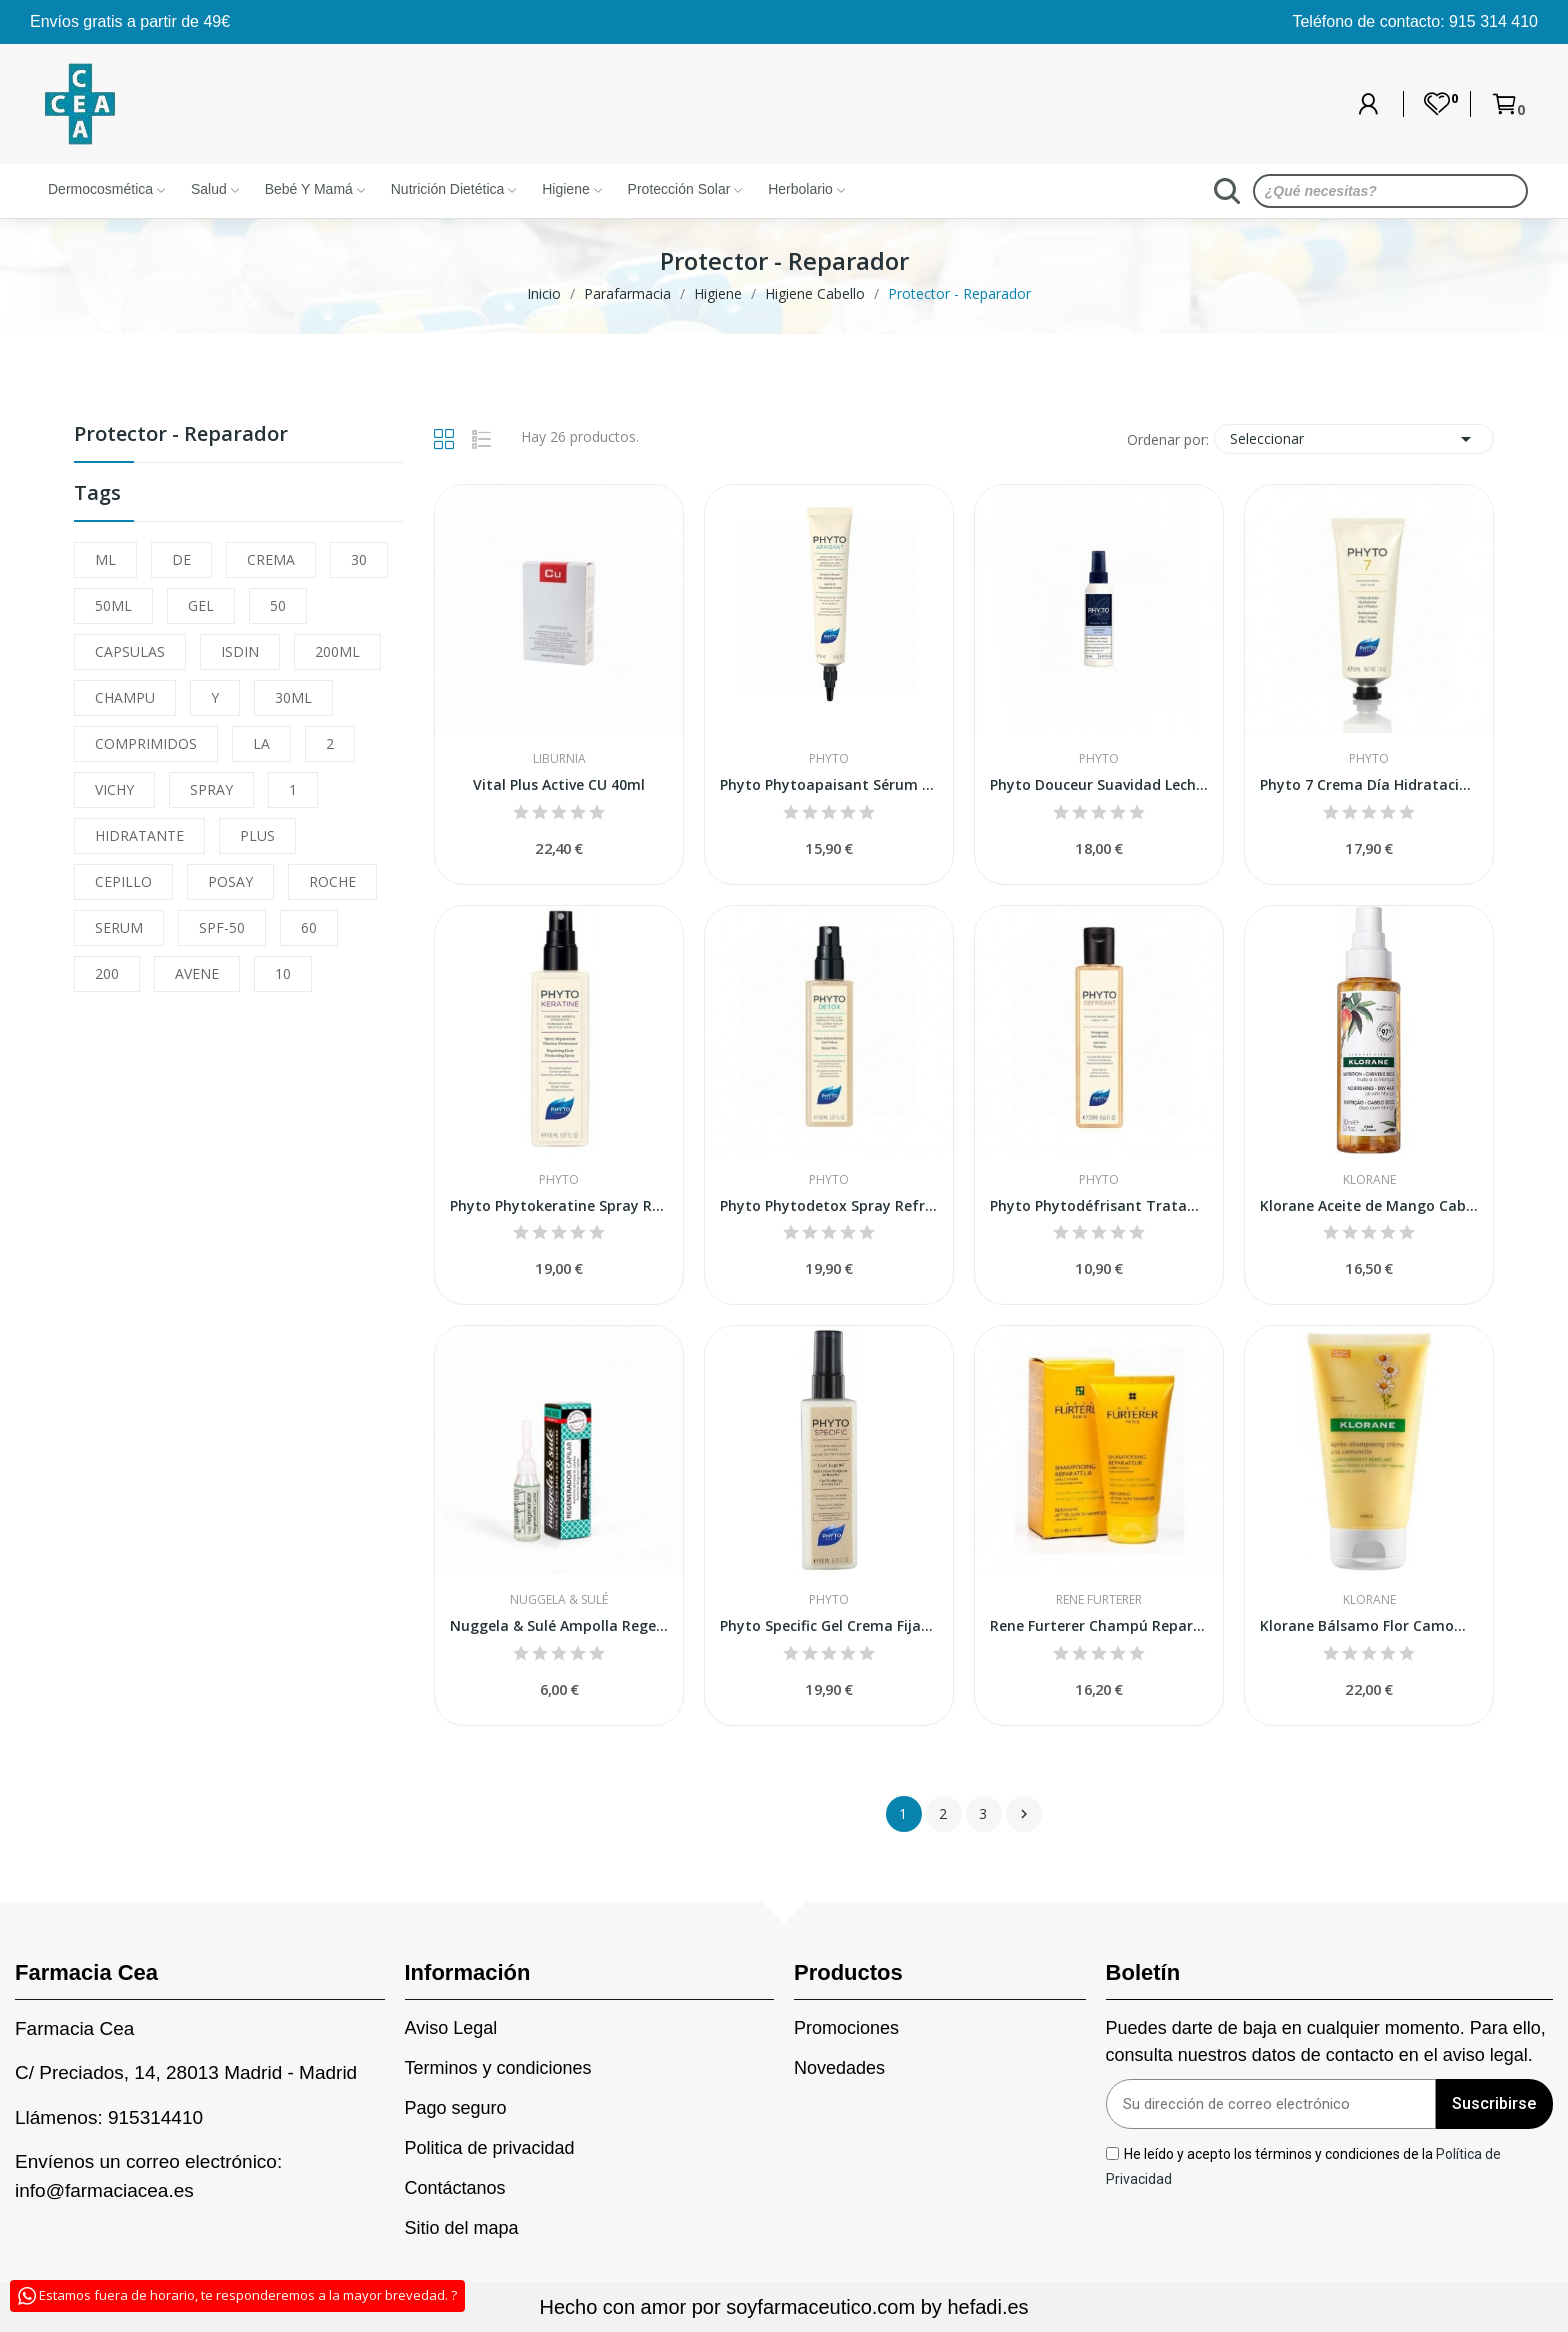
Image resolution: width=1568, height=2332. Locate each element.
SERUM (119, 927)
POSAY (230, 881)
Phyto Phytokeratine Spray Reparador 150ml (559, 1205)
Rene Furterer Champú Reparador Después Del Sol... (1099, 1625)
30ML (293, 697)
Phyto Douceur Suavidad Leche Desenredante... (1099, 784)
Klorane (1369, 1180)
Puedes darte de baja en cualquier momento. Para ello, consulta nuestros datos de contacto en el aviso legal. (1326, 2041)
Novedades (839, 2068)
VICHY (114, 789)
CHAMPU (125, 697)
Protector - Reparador (181, 435)
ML (105, 559)
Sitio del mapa (462, 2228)
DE (181, 559)
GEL (201, 605)
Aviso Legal (451, 2028)
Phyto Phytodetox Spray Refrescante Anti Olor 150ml (829, 1205)
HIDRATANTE (139, 835)
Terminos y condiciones (498, 2068)
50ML (113, 605)
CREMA (271, 559)
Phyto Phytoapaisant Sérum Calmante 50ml (829, 784)
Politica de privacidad (490, 2148)
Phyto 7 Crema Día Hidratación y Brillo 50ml (1369, 784)
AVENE (197, 973)
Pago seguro (456, 2108)
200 (107, 973)
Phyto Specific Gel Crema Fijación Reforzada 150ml (829, 1625)
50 (278, 605)
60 (309, 927)
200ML (337, 651)
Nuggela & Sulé (559, 1600)
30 (359, 559)
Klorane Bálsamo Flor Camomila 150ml (1369, 1625)
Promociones (846, 2028)
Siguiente (1024, 1814)
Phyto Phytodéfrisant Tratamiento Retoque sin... (1099, 1205)
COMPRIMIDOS (146, 743)
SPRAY (211, 789)
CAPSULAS (130, 651)
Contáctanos (455, 2188)
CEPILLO (123, 881)
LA (261, 743)
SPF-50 (222, 927)
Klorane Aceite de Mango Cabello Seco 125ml (1369, 1205)
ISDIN (240, 651)
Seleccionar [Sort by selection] (1354, 439)
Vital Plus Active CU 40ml (559, 784)
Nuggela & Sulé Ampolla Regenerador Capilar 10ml (559, 1625)
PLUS (257, 835)
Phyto (829, 759)
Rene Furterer (1099, 1600)
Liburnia (559, 759)
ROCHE (332, 881)
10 (283, 973)
